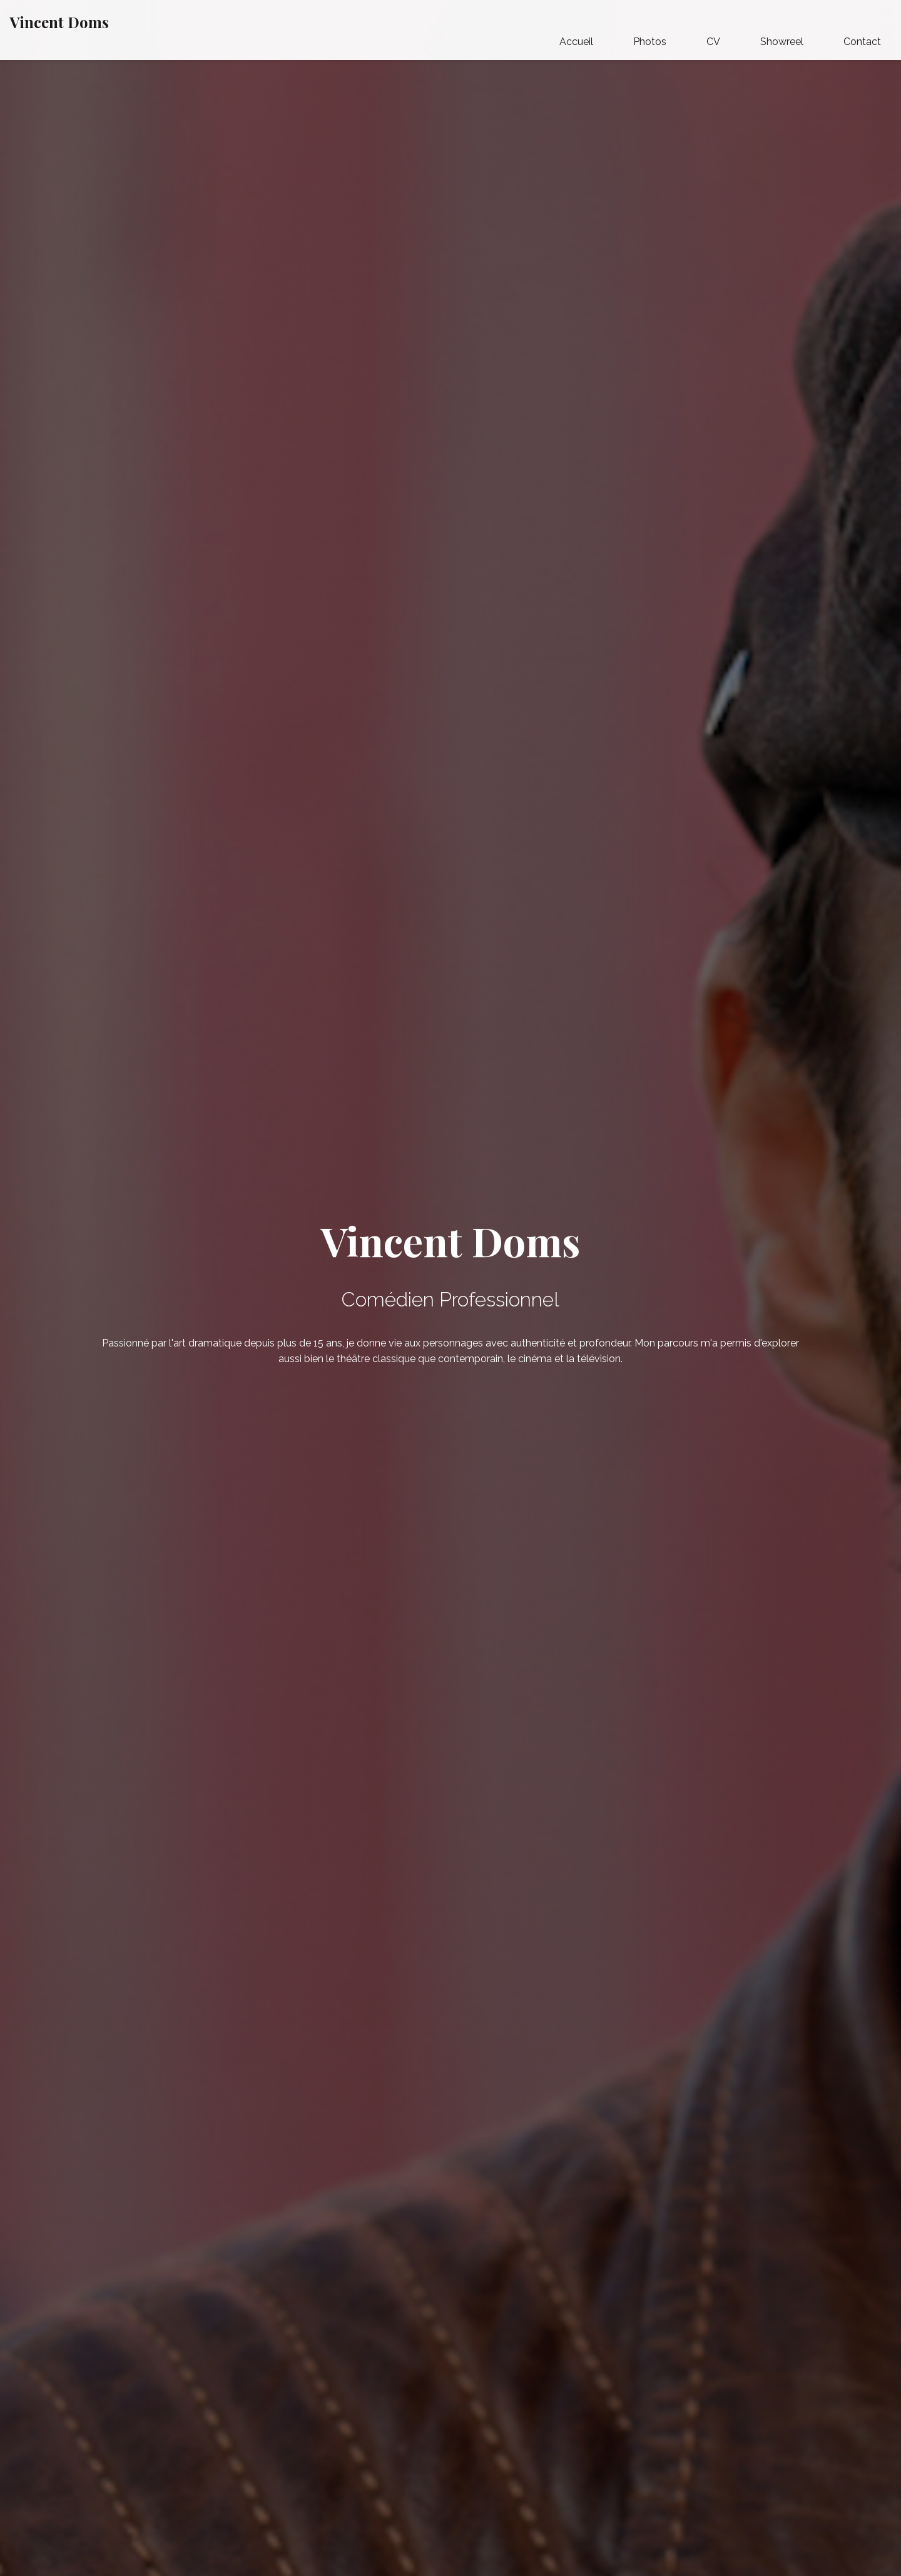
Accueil (576, 42)
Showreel (781, 42)
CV (713, 42)
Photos (649, 42)
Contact (862, 42)
